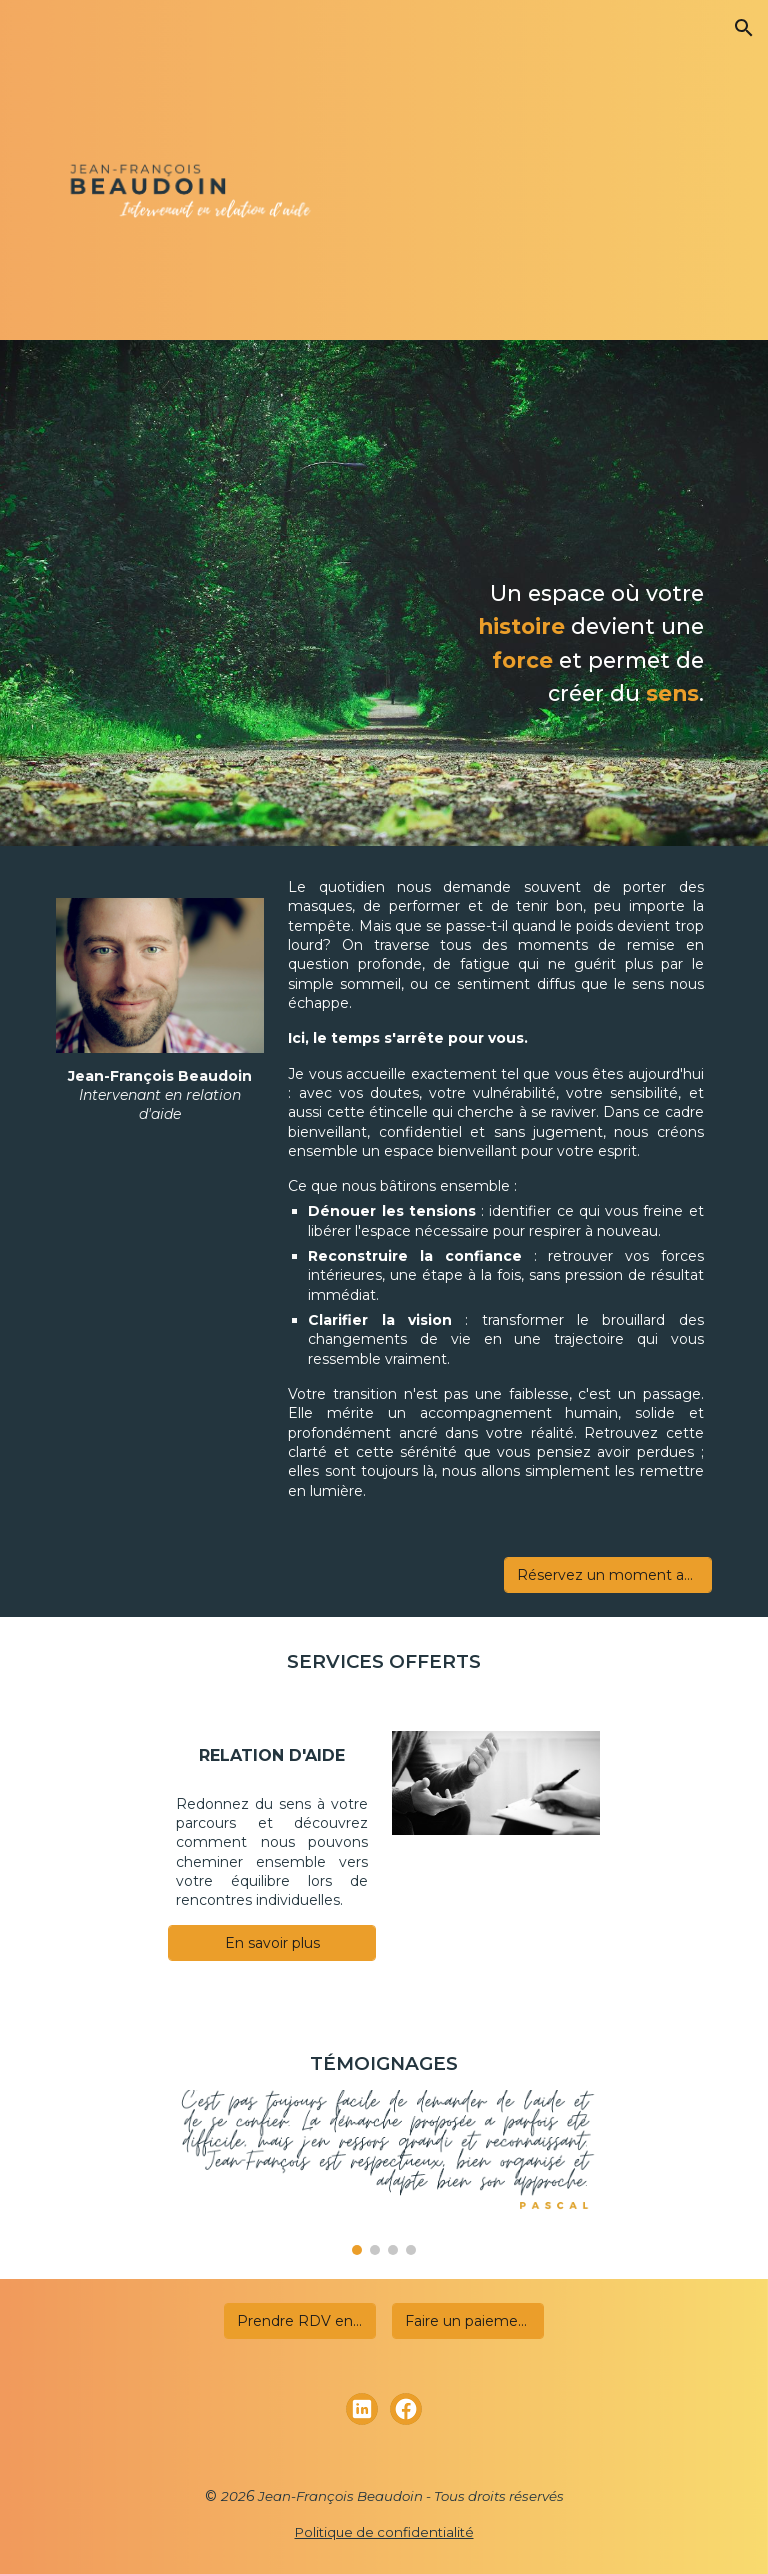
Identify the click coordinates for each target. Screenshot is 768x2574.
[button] (744, 28)
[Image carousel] (383, 2172)
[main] (579, 643)
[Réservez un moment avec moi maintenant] (607, 1575)
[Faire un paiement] (467, 2321)
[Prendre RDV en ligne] (299, 2321)
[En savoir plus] (271, 1943)
